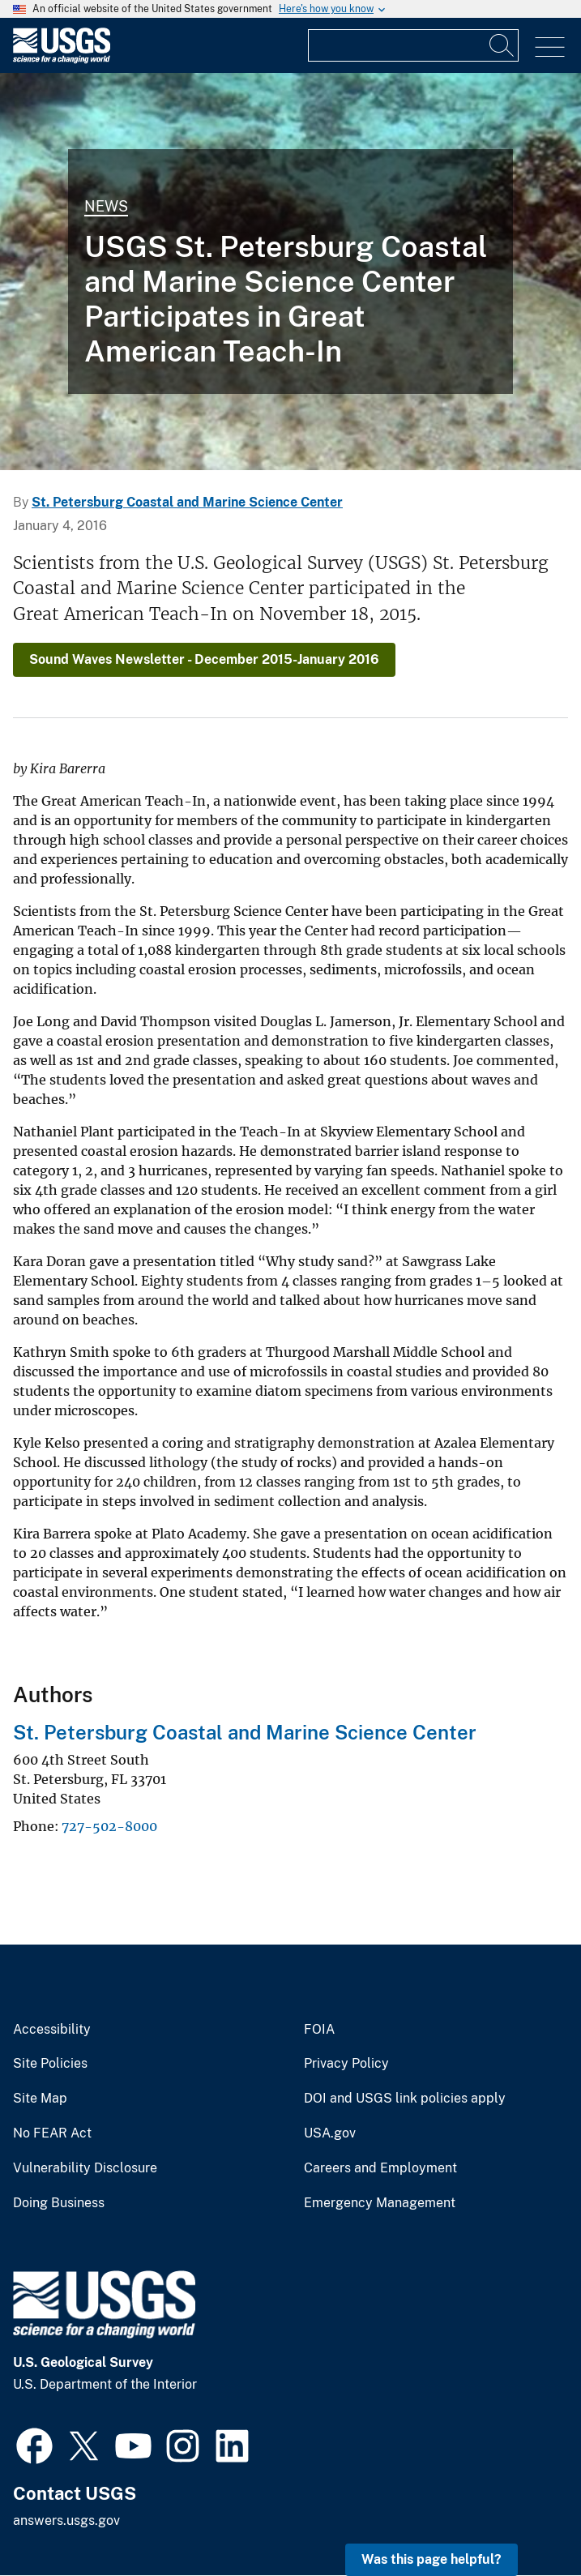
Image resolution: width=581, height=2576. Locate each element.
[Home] (61, 59)
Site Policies (50, 2063)
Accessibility (52, 2029)
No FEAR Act (52, 2133)
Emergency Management (379, 2203)
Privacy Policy (346, 2063)
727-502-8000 (109, 1826)
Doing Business (59, 2203)
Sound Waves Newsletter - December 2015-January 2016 (204, 659)
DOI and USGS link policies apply (405, 2098)
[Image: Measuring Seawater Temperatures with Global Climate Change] (290, 271)
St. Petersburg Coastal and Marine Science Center (187, 502)
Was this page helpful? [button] (431, 2559)
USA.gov (330, 2133)
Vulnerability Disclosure (85, 2168)
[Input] (413, 45)
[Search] (502, 45)
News (106, 206)
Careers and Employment (380, 2168)
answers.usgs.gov (66, 2520)
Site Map (40, 2098)
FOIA (319, 2029)
